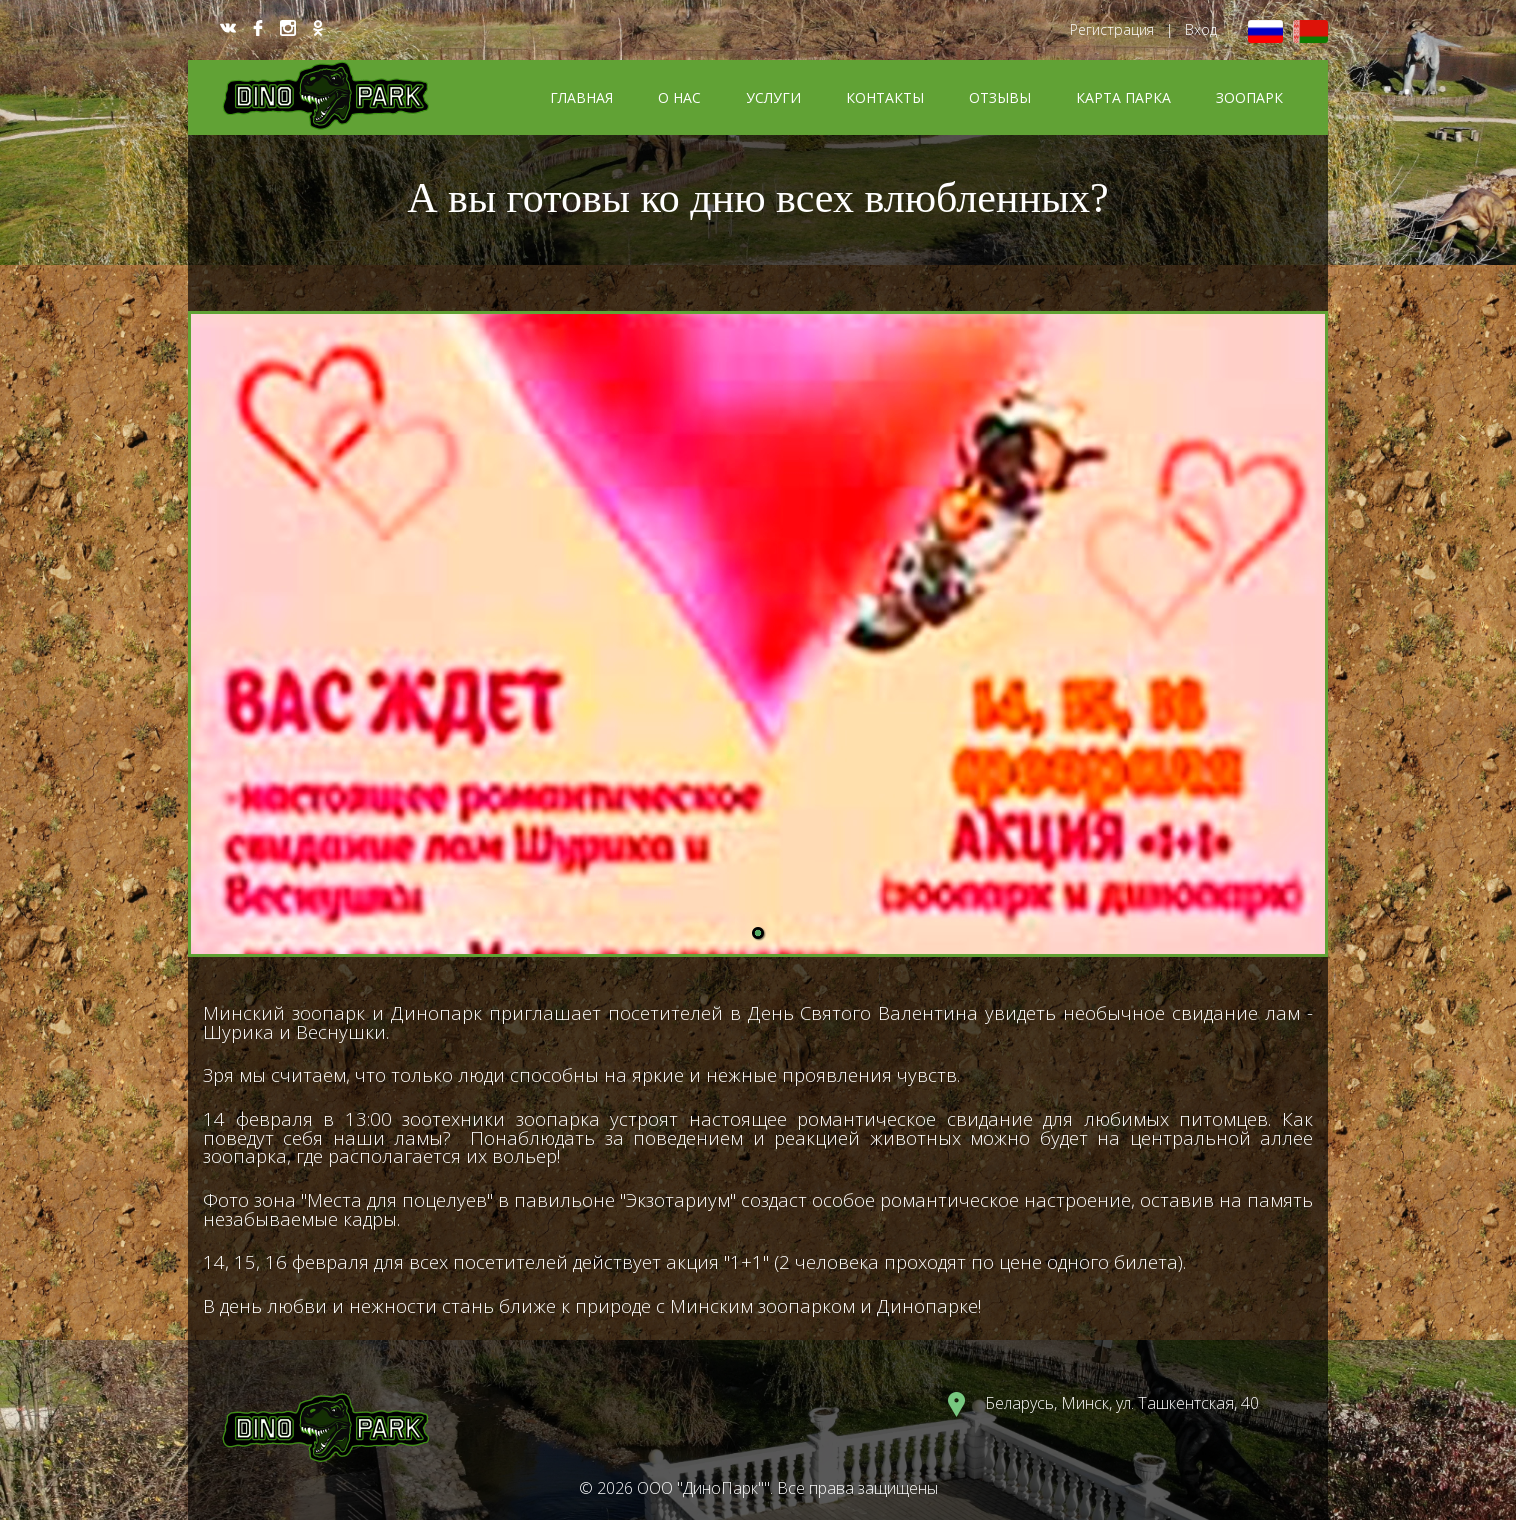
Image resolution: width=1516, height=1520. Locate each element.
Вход (1201, 29)
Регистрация (1112, 29)
